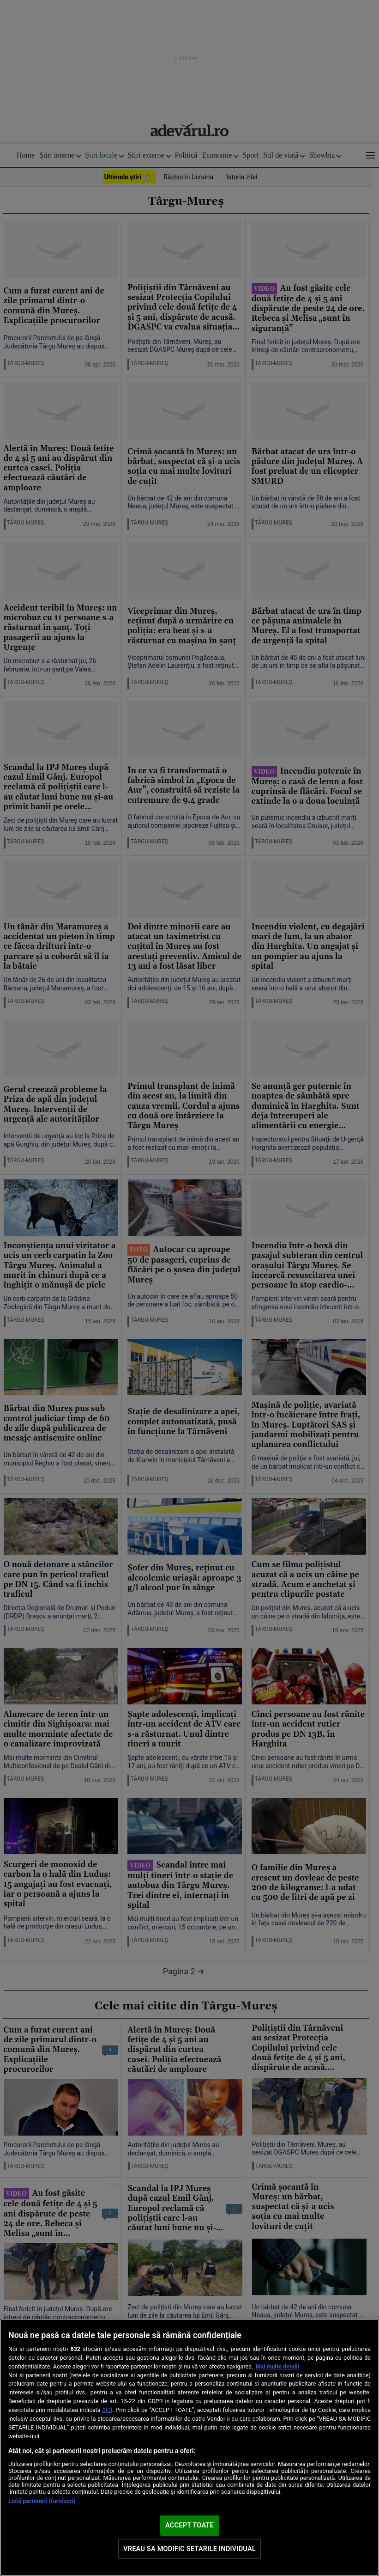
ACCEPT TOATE (189, 2525)
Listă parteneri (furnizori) (42, 2500)
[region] (189, 2447)
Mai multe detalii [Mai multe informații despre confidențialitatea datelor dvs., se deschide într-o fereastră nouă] (277, 2366)
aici (107, 2409)
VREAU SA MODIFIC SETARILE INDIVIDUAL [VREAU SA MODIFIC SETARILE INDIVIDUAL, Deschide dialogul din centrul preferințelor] (189, 2549)
